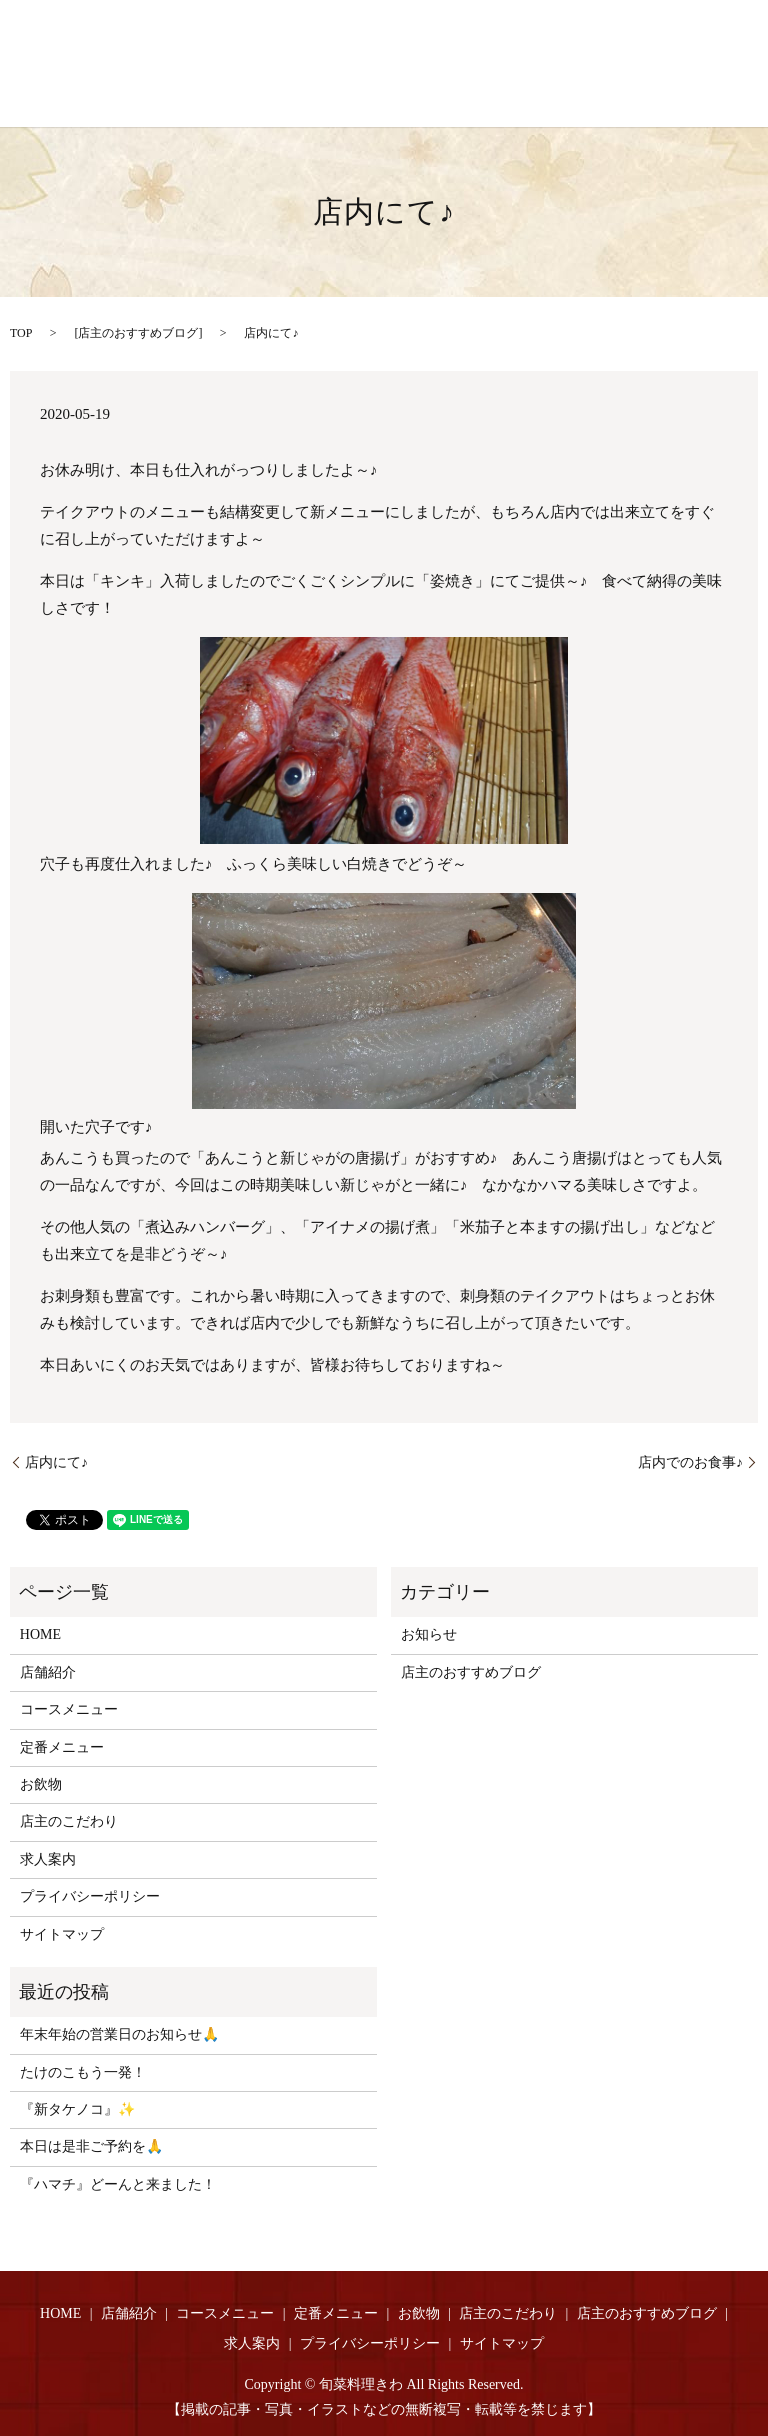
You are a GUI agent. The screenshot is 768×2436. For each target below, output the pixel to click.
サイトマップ (62, 1934)
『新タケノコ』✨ (77, 2109)
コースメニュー (69, 1709)
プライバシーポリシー (90, 1896)
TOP (21, 333)
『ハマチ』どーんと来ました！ (118, 2184)
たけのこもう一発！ (83, 2072)
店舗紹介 (48, 1672)
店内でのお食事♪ (690, 1462)
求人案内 (48, 1859)
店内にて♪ (56, 1462)
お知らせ (429, 1634)
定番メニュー (62, 1747)
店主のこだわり (69, 1821)
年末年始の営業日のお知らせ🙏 (119, 2034)
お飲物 (41, 1784)
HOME (40, 1634)
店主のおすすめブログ (138, 333)
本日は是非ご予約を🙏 (91, 2146)
